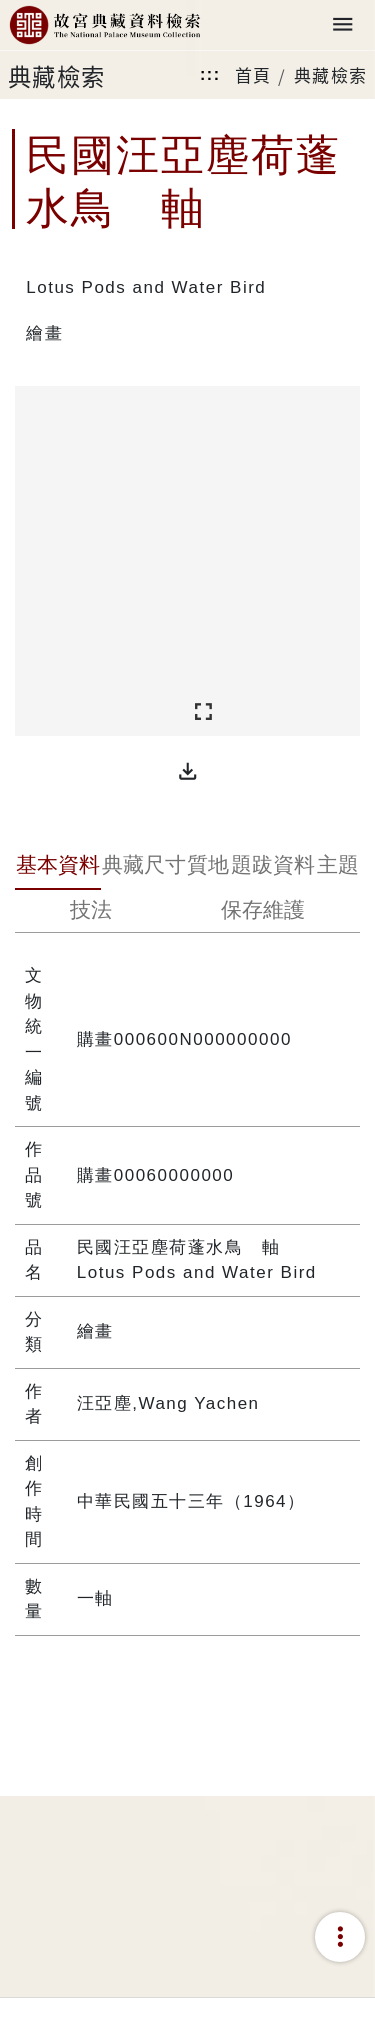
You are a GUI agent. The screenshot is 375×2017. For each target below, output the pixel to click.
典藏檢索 (331, 74)
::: (210, 74)
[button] (188, 771)
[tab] (58, 867)
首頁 (253, 74)
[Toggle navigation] (343, 25)
